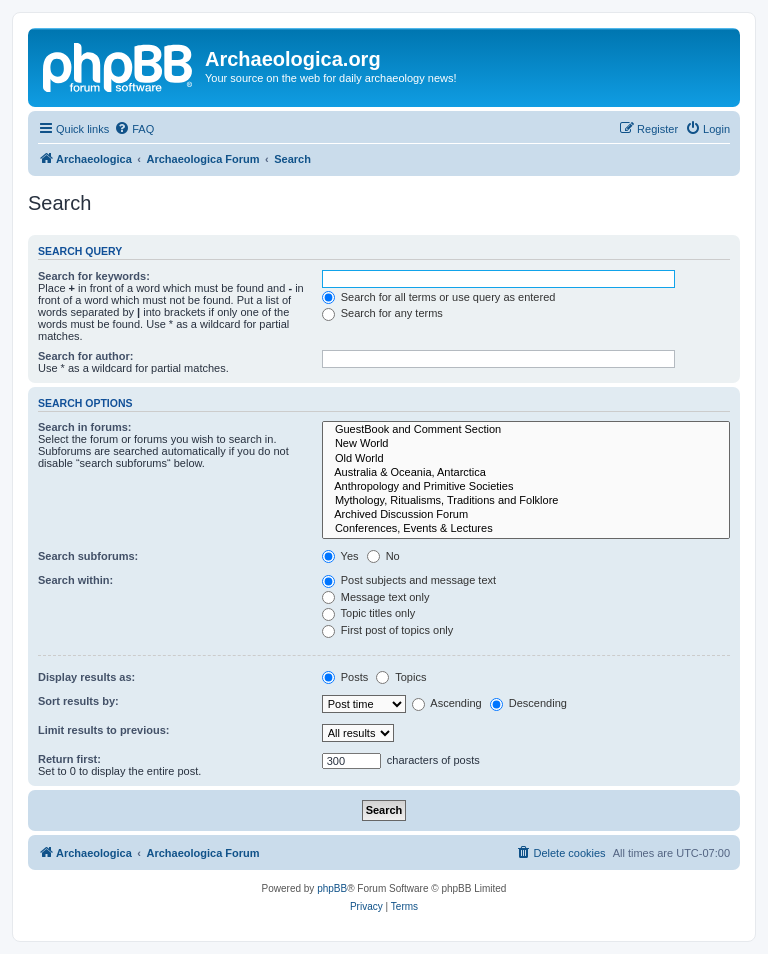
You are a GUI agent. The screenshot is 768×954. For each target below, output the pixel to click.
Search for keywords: (94, 276)
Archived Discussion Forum (526, 515)
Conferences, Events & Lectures (526, 529)
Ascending (447, 703)
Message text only (376, 597)
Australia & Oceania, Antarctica (526, 473)
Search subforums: (88, 556)
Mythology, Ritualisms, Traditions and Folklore (526, 501)
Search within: (75, 580)
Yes (340, 556)
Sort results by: (78, 701)
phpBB (332, 888)
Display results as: (86, 677)
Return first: (69, 759)
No (383, 556)
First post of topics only (388, 630)
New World (526, 444)
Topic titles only (368, 613)
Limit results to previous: (103, 730)
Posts (345, 677)
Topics (401, 677)
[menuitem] (134, 129)
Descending (528, 703)
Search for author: (85, 356)
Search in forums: (85, 427)
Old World (526, 459)
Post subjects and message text (409, 580)
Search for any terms (382, 313)
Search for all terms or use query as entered (439, 297)
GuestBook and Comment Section (526, 430)
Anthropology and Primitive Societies (526, 487)
